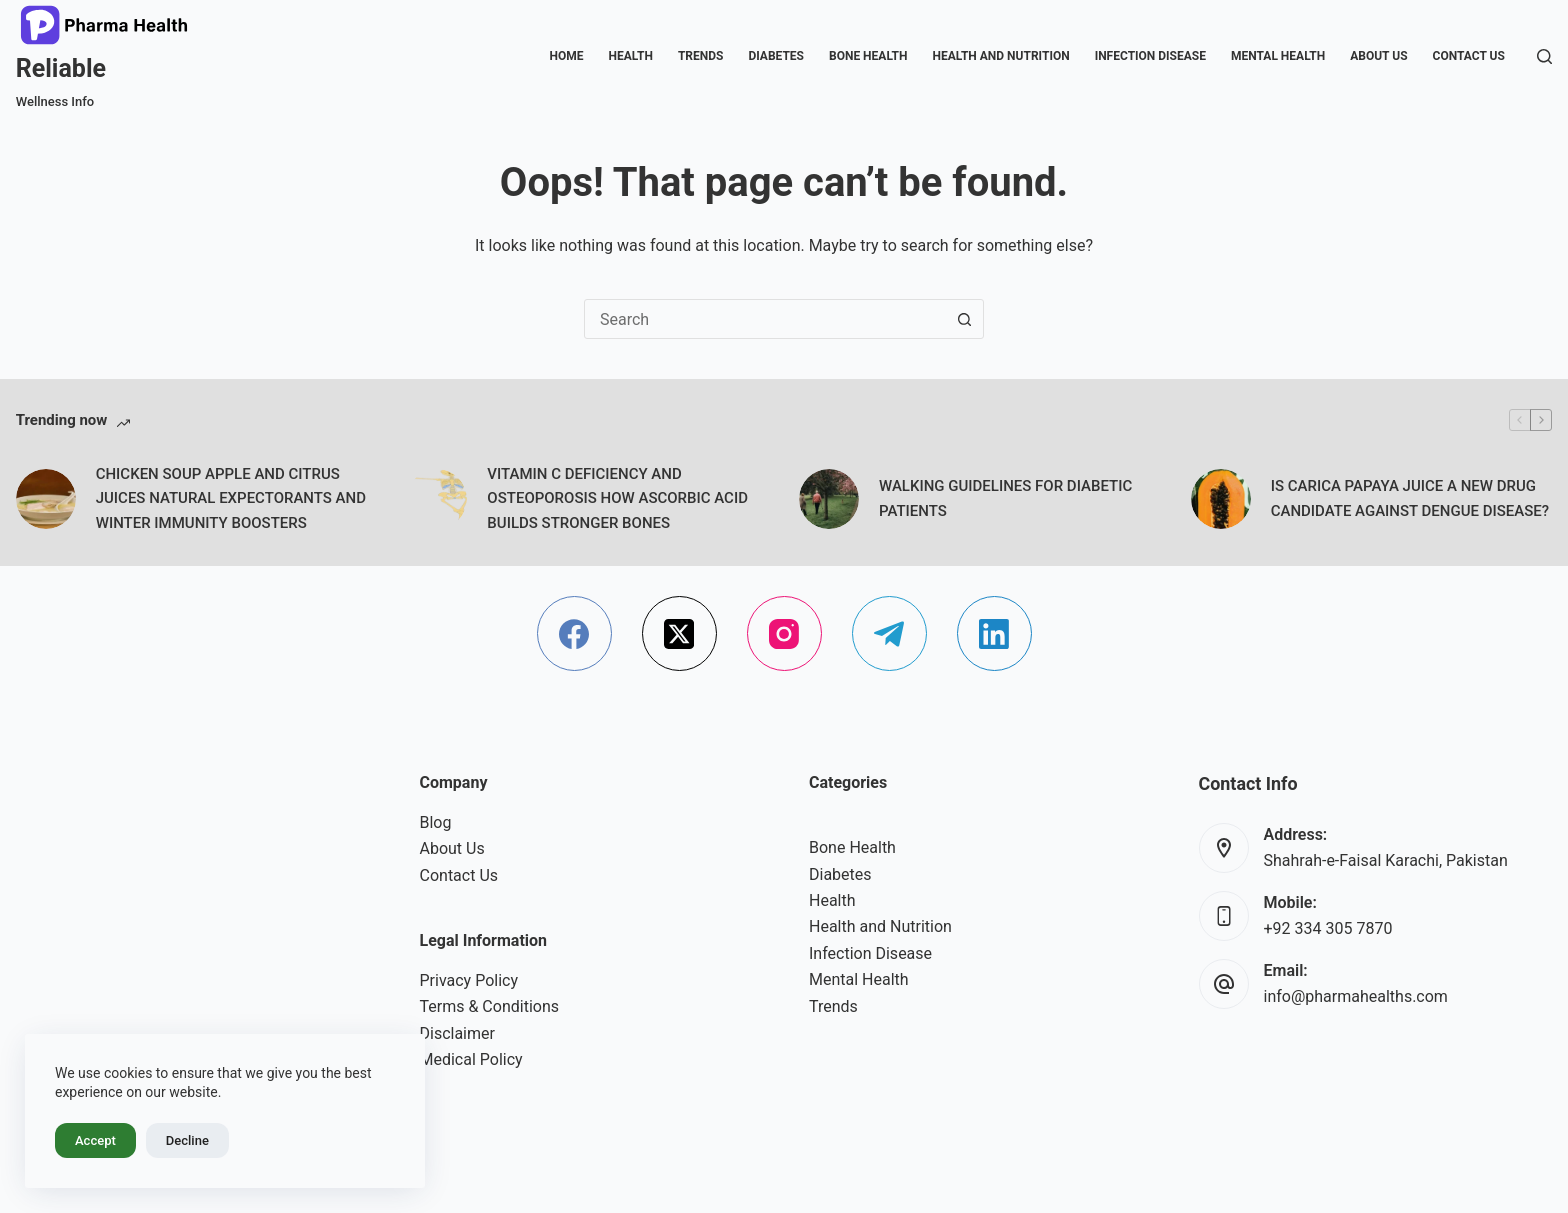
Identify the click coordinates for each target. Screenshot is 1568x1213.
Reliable (61, 68)
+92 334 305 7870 (1328, 928)
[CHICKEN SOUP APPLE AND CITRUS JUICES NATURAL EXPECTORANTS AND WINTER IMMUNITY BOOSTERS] (46, 499)
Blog (436, 822)
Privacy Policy (469, 980)
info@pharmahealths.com (1356, 996)
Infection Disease (1150, 56)
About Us (1378, 56)
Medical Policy (471, 1059)
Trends (701, 56)
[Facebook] (574, 633)
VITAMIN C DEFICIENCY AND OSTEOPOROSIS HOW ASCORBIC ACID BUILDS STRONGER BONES (617, 499)
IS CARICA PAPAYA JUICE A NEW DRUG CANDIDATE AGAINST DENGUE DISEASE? (1410, 498)
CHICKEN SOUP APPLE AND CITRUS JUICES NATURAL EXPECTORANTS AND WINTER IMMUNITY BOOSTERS (231, 499)
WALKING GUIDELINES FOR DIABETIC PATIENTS (1005, 498)
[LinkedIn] (994, 633)
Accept (95, 1140)
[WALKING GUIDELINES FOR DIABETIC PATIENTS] (829, 499)
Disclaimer (457, 1033)
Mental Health (1278, 56)
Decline (187, 1140)
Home (567, 56)
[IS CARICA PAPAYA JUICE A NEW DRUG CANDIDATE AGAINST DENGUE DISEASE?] (1221, 499)
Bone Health (868, 56)
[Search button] (964, 319)
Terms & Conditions (490, 1006)
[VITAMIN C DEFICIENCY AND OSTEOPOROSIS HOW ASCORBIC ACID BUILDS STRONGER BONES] (437, 499)
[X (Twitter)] (679, 633)
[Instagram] (784, 633)
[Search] (1544, 56)
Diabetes (776, 56)
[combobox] (765, 319)
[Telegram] (889, 633)
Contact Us (1469, 56)
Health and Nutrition (1000, 56)
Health (631, 56)
